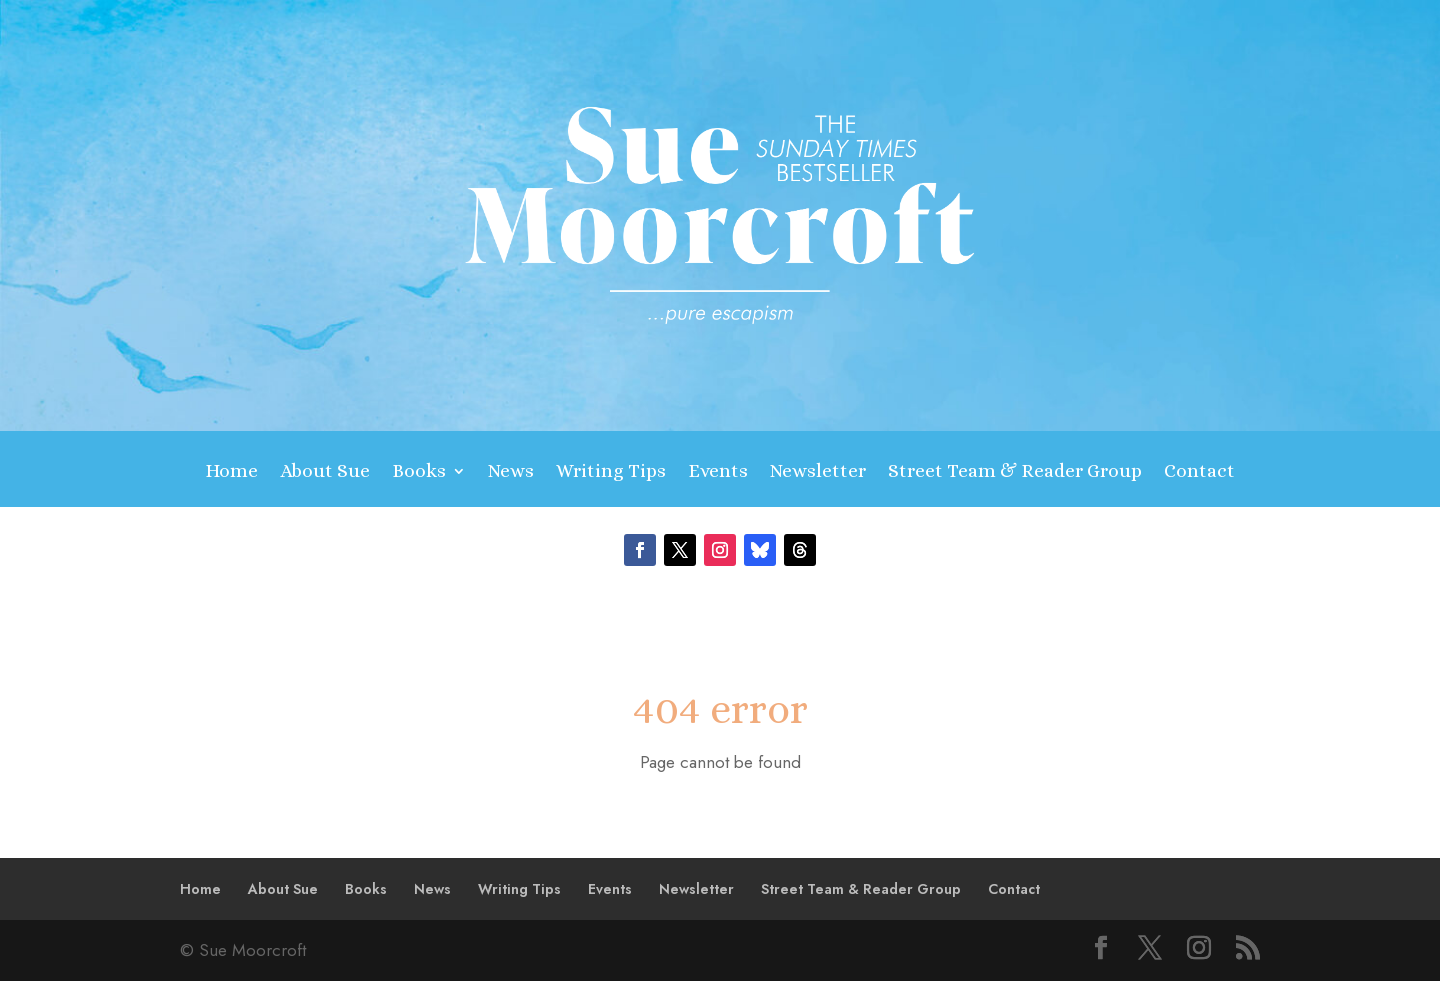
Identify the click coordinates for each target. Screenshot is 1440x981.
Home (231, 472)
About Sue (325, 472)
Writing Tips (611, 472)
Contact (1199, 472)
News (511, 472)
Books (419, 472)
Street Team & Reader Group (1015, 472)
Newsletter (818, 472)
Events (718, 472)
